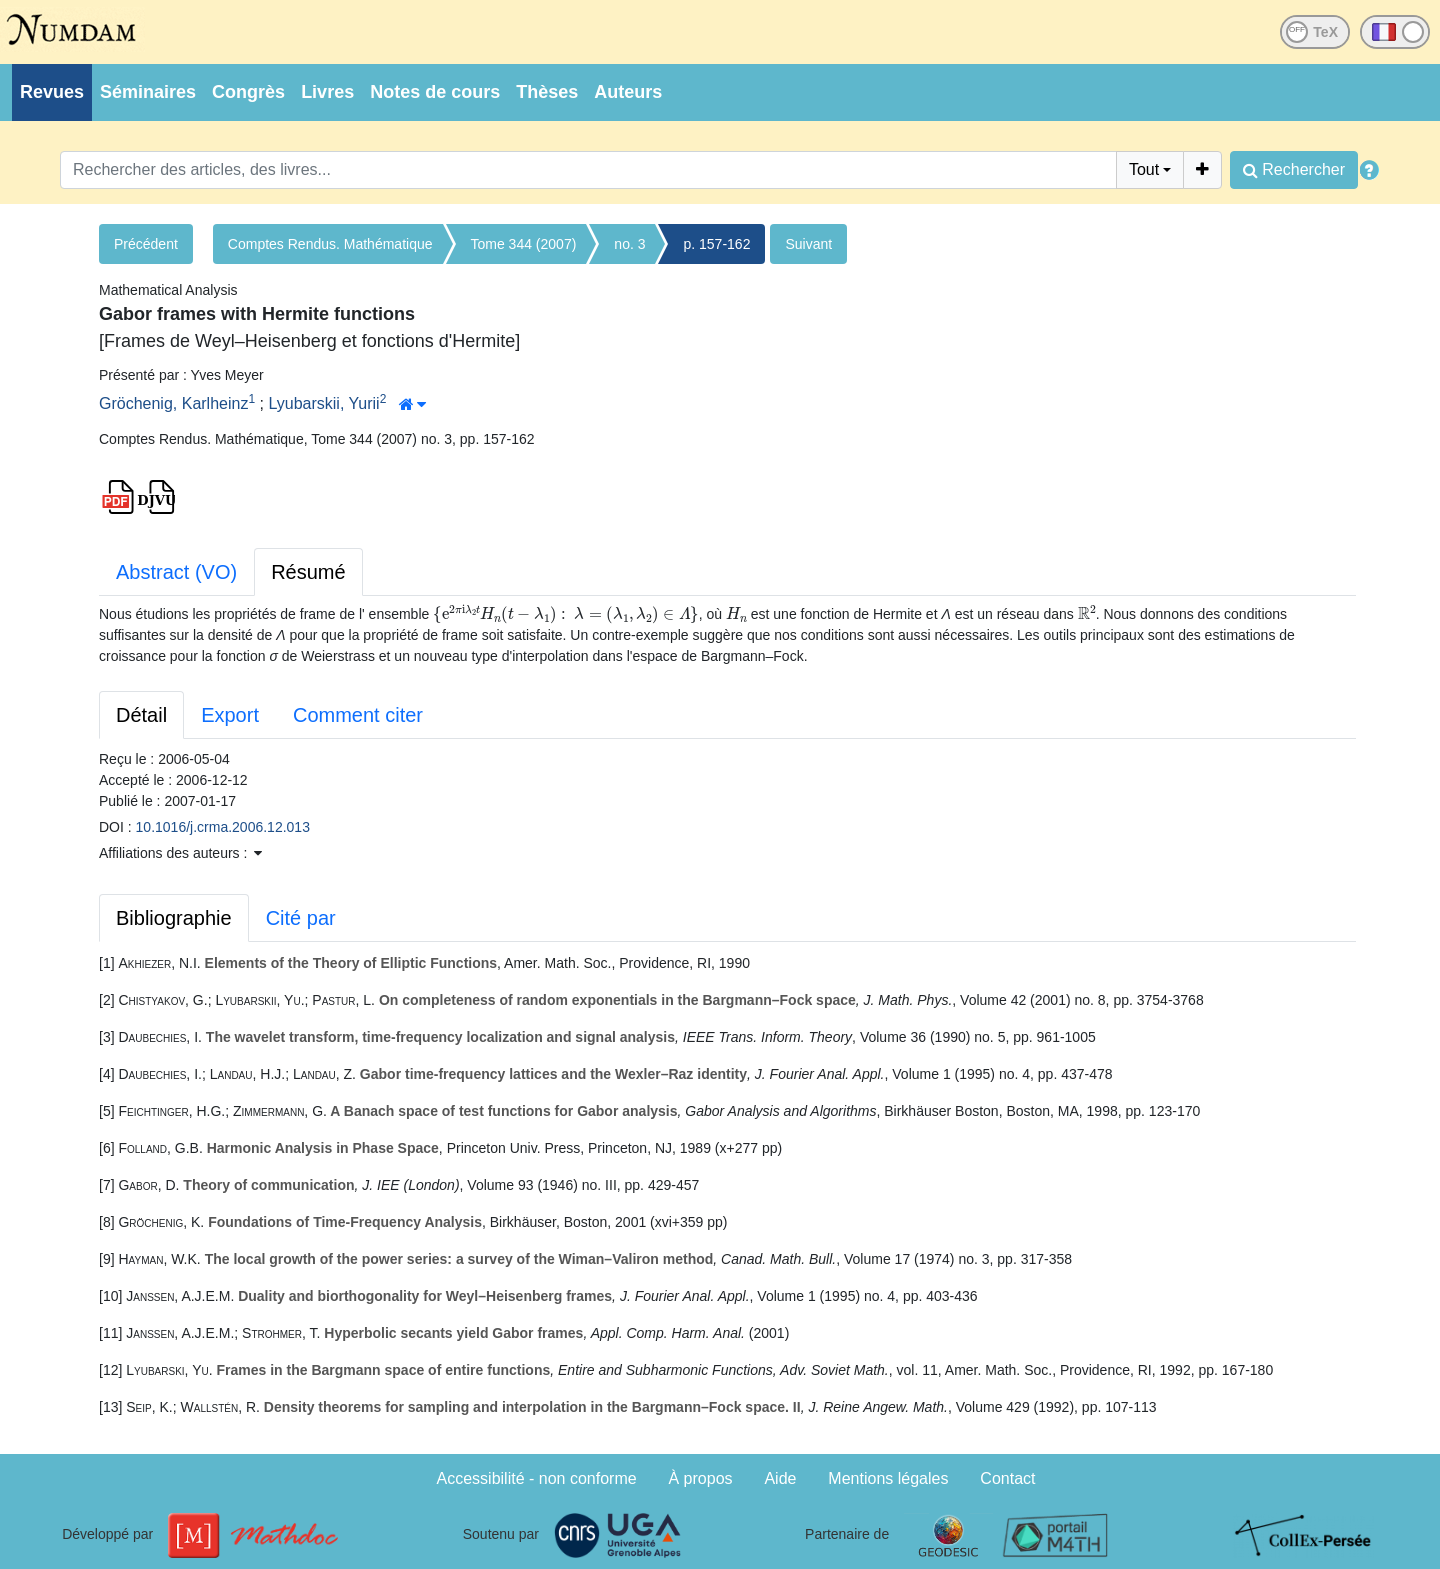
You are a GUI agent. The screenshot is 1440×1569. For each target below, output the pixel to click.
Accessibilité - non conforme (537, 1478)
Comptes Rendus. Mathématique (330, 244)
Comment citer (358, 715)
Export (230, 715)
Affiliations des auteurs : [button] (180, 853)
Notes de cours (435, 92)
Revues (52, 92)
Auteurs (628, 92)
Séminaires (148, 92)
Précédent (146, 244)
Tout (1144, 169)
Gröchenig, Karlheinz (173, 403)
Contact (1007, 1478)
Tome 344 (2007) (524, 244)
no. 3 (629, 244)
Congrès (248, 92)
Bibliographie (174, 918)
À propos (701, 1478)
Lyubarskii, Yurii (323, 403)
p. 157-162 (716, 244)
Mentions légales (888, 1478)
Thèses (547, 92)
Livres (327, 92)
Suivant (808, 244)
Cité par (301, 918)
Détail (141, 715)
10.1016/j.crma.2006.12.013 (223, 827)
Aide (780, 1478)
